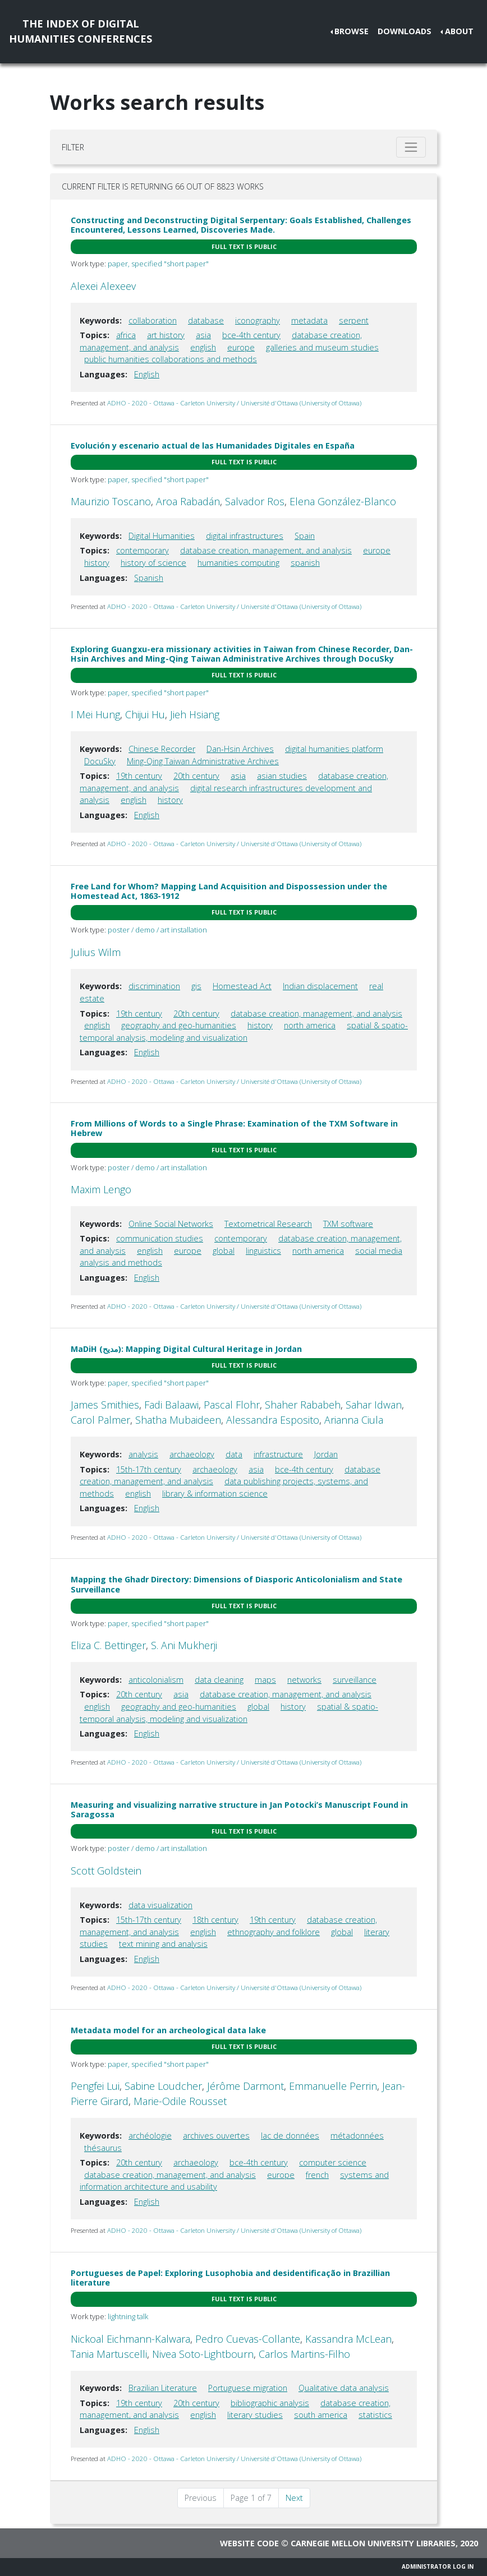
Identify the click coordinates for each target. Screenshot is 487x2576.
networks (304, 1679)
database (206, 320)
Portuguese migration (247, 2388)
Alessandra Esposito (272, 1420)
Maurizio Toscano (111, 501)
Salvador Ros (254, 501)
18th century (215, 1919)
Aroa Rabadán (188, 501)
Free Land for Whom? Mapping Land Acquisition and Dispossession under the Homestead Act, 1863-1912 (229, 891)
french (317, 2174)
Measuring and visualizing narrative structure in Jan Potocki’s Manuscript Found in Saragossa (239, 1809)
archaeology (191, 1454)
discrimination (154, 986)
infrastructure (278, 1454)
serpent (354, 320)
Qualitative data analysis (343, 2388)
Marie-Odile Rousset (180, 2101)
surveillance (354, 1679)
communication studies (159, 1238)
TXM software (348, 1223)
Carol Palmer (100, 1420)
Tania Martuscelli (109, 2354)
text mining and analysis (163, 1943)
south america (320, 2414)
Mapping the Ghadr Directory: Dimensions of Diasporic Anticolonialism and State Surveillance (236, 1584)
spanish (305, 562)
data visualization (160, 1905)
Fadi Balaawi (171, 1404)
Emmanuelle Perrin (333, 2086)
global (224, 1250)
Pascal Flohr (232, 1404)
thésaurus (103, 2148)
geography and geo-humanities (178, 1025)
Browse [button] (351, 31)
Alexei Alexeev (103, 286)
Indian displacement (320, 986)
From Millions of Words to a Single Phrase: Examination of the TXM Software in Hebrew (234, 1128)
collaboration (152, 320)
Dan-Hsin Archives (240, 749)
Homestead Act (242, 986)
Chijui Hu (145, 714)
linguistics (263, 1250)
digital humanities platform (334, 749)
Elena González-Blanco (343, 501)
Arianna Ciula (353, 1420)
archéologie (150, 2135)
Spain (305, 535)
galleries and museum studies (322, 347)
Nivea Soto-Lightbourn (203, 2354)
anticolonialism (155, 1679)
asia (203, 335)
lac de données (290, 2135)
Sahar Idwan (374, 1404)
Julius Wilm (96, 952)
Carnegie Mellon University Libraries (373, 2543)
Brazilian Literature (162, 2388)
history (96, 562)
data (234, 1454)
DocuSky (100, 761)
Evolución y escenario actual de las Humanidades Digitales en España (213, 445)
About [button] (459, 31)
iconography (257, 320)
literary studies (255, 2414)
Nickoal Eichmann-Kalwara (130, 2339)
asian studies (282, 775)
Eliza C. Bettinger (108, 1645)
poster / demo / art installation (157, 930)
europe (241, 347)
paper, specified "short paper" (158, 263)
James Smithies (105, 1404)
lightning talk (128, 2316)
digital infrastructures (244, 535)
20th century (196, 775)
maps (265, 1679)
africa (126, 335)
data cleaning (219, 1679)
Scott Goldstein (106, 1870)
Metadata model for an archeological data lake (168, 2030)
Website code (249, 2543)
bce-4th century (251, 335)
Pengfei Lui (95, 2086)
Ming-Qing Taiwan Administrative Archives (203, 761)
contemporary (142, 550)
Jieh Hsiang (194, 714)
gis (196, 986)
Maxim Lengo (101, 1189)
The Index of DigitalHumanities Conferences (80, 31)
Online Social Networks (170, 1223)
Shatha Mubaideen (178, 1420)
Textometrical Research (268, 1223)
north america (310, 1025)
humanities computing (238, 562)
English (146, 374)
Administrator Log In (438, 2566)
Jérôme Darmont (245, 2086)
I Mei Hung (95, 714)
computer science (332, 2162)
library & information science (215, 1493)
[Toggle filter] (411, 147)
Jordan (326, 1454)
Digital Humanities (161, 535)
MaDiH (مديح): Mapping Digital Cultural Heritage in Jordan (186, 1349)
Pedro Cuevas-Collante (247, 2339)
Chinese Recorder (161, 749)
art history (166, 335)
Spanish (148, 578)
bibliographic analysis (270, 2403)
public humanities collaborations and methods (170, 359)
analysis (143, 1454)
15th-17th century (148, 1469)
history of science (153, 562)
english (203, 347)
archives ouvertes (216, 2135)
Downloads (404, 31)
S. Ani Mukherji (184, 1645)
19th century (139, 775)
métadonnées (357, 2135)
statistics (375, 2414)
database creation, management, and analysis (266, 550)
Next (294, 2497)
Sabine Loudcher (163, 2086)
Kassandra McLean (348, 2339)
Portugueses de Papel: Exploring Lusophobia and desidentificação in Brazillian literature (230, 2278)
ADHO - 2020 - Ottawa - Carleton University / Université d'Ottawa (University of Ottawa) (234, 403)
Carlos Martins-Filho (304, 2354)
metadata (309, 320)
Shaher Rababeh (303, 1404)
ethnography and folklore (273, 1932)
